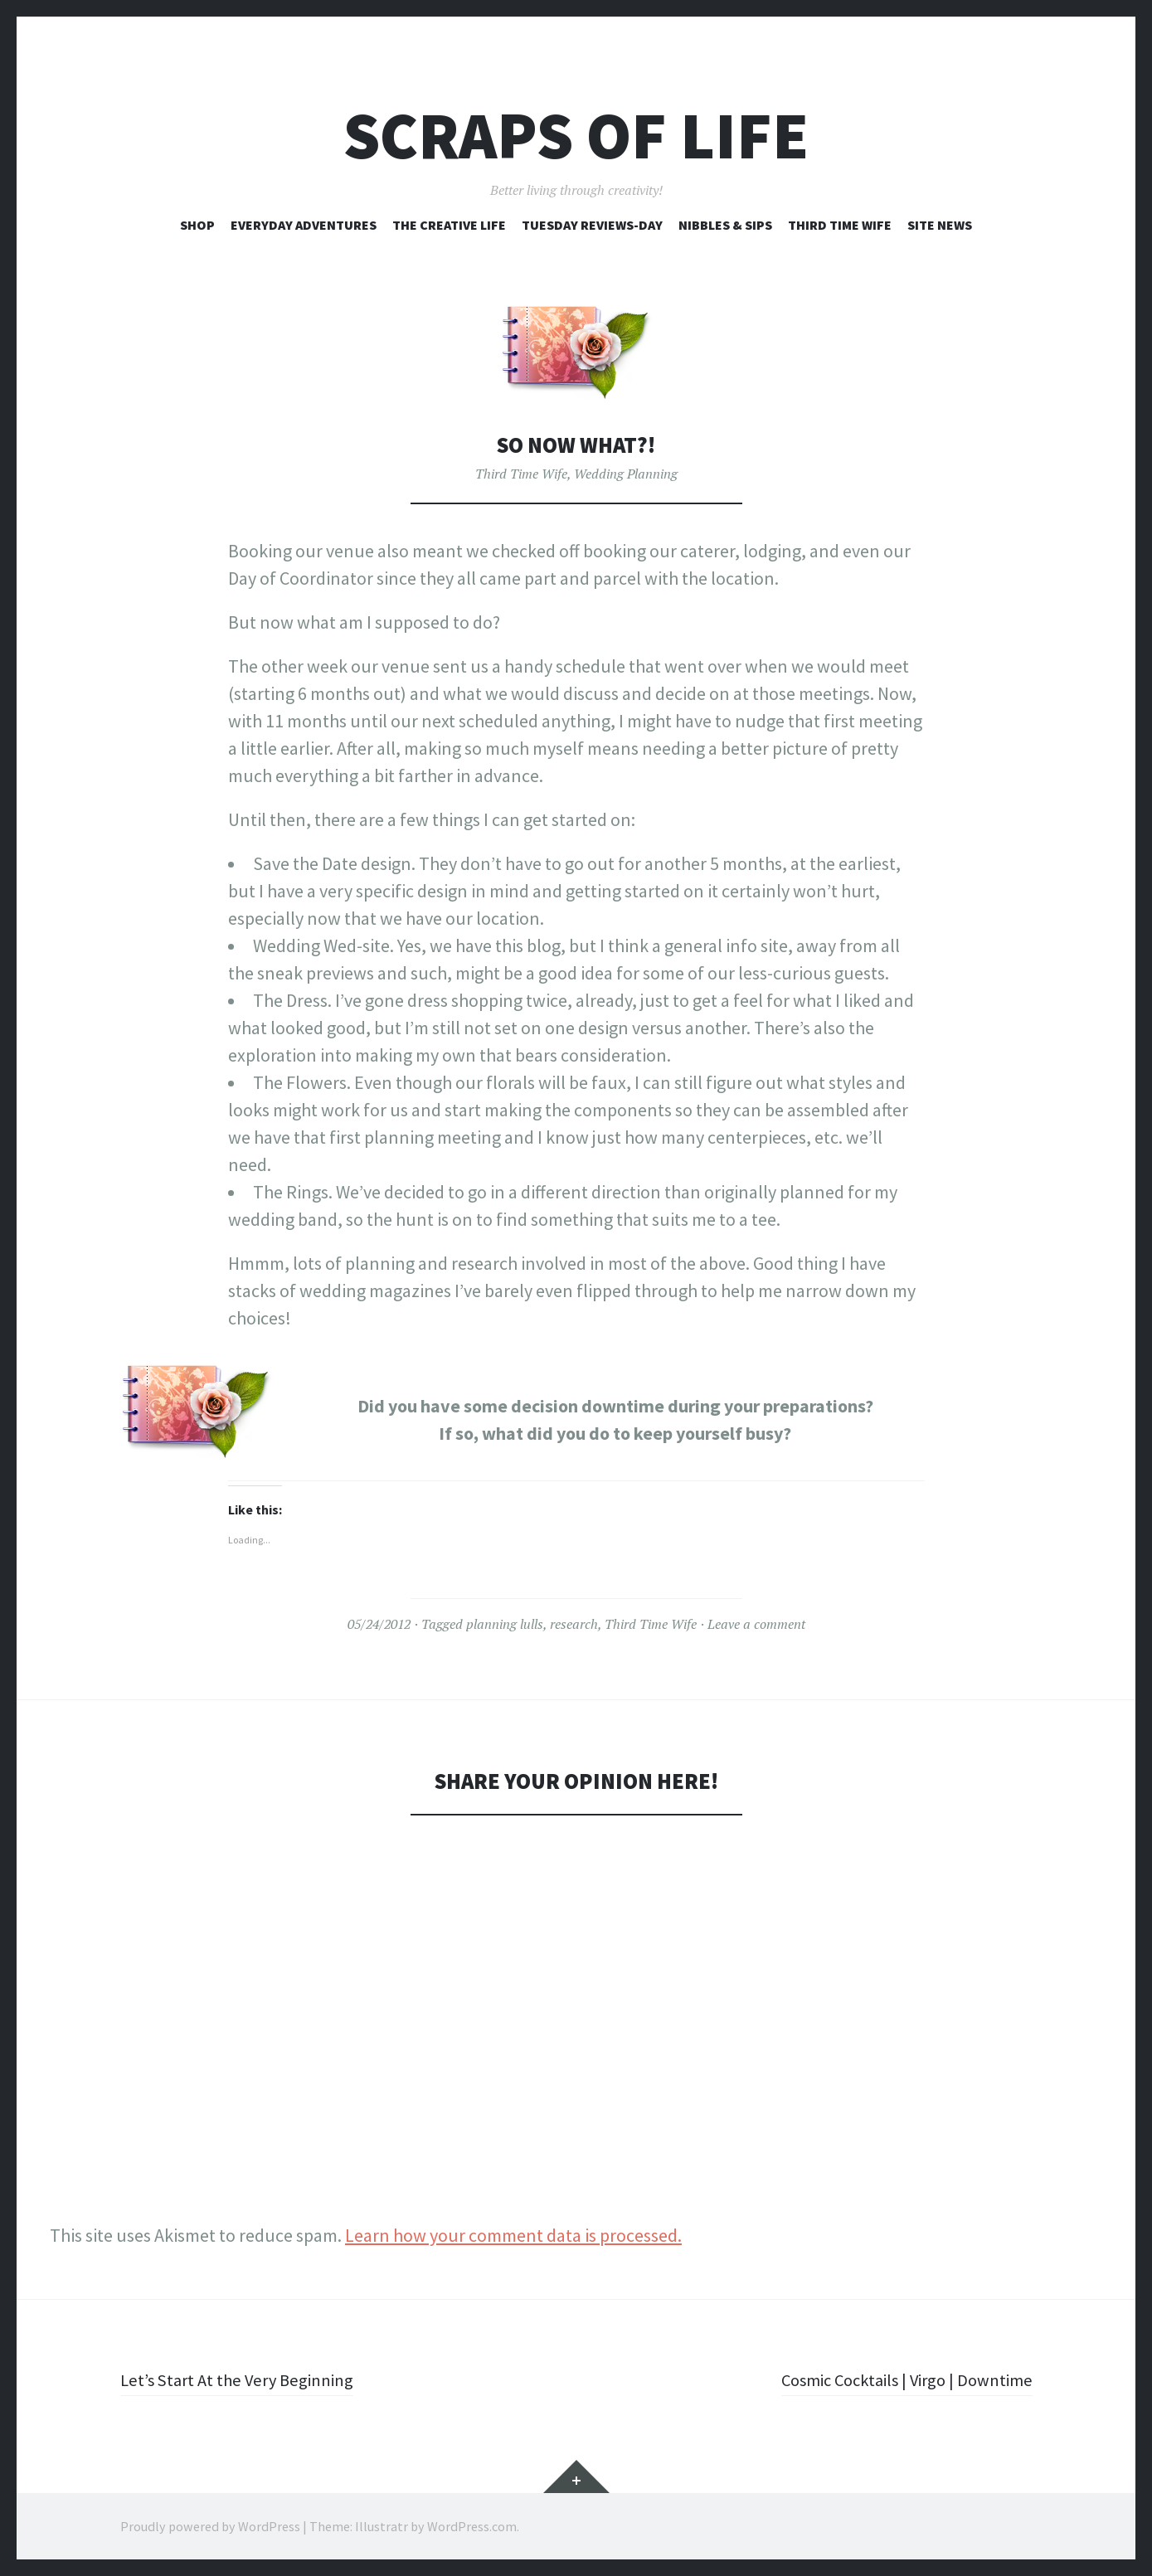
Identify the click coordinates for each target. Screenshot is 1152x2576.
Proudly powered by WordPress (210, 2526)
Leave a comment (756, 1624)
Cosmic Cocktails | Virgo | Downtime (898, 2379)
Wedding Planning (626, 473)
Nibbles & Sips (725, 224)
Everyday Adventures (304, 224)
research (574, 1624)
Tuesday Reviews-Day (592, 224)
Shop (197, 224)
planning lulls (504, 1624)
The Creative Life (449, 224)
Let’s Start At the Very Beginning (243, 2379)
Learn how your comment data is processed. (513, 2235)
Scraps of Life (576, 136)
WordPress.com (472, 2526)
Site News (939, 224)
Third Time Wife (840, 224)
